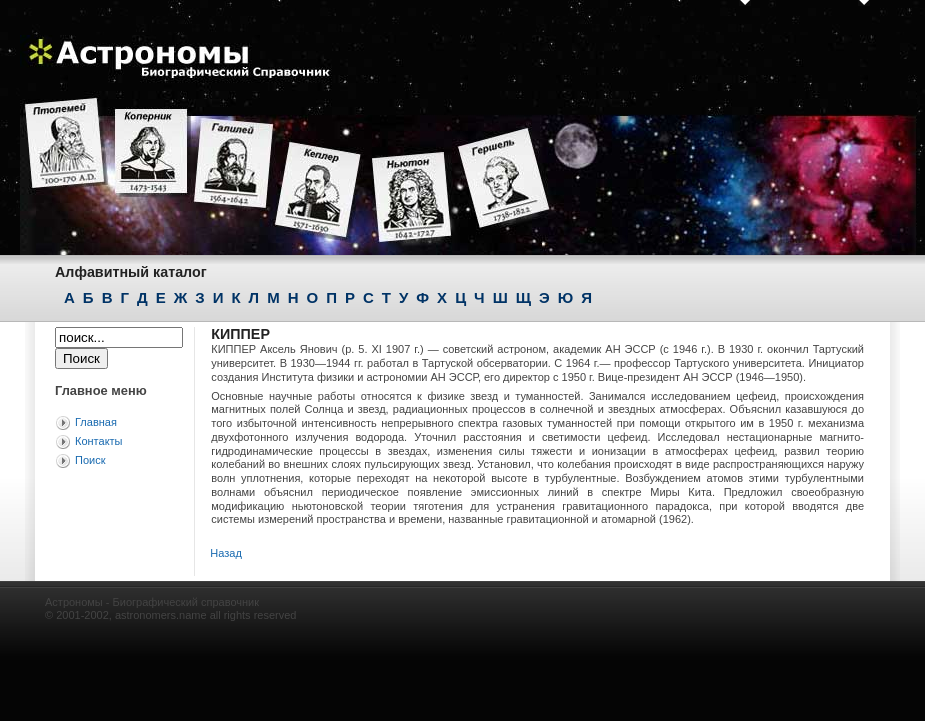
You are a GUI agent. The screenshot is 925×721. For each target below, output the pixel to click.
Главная (96, 422)
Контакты (99, 441)
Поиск (90, 460)
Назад (226, 553)
